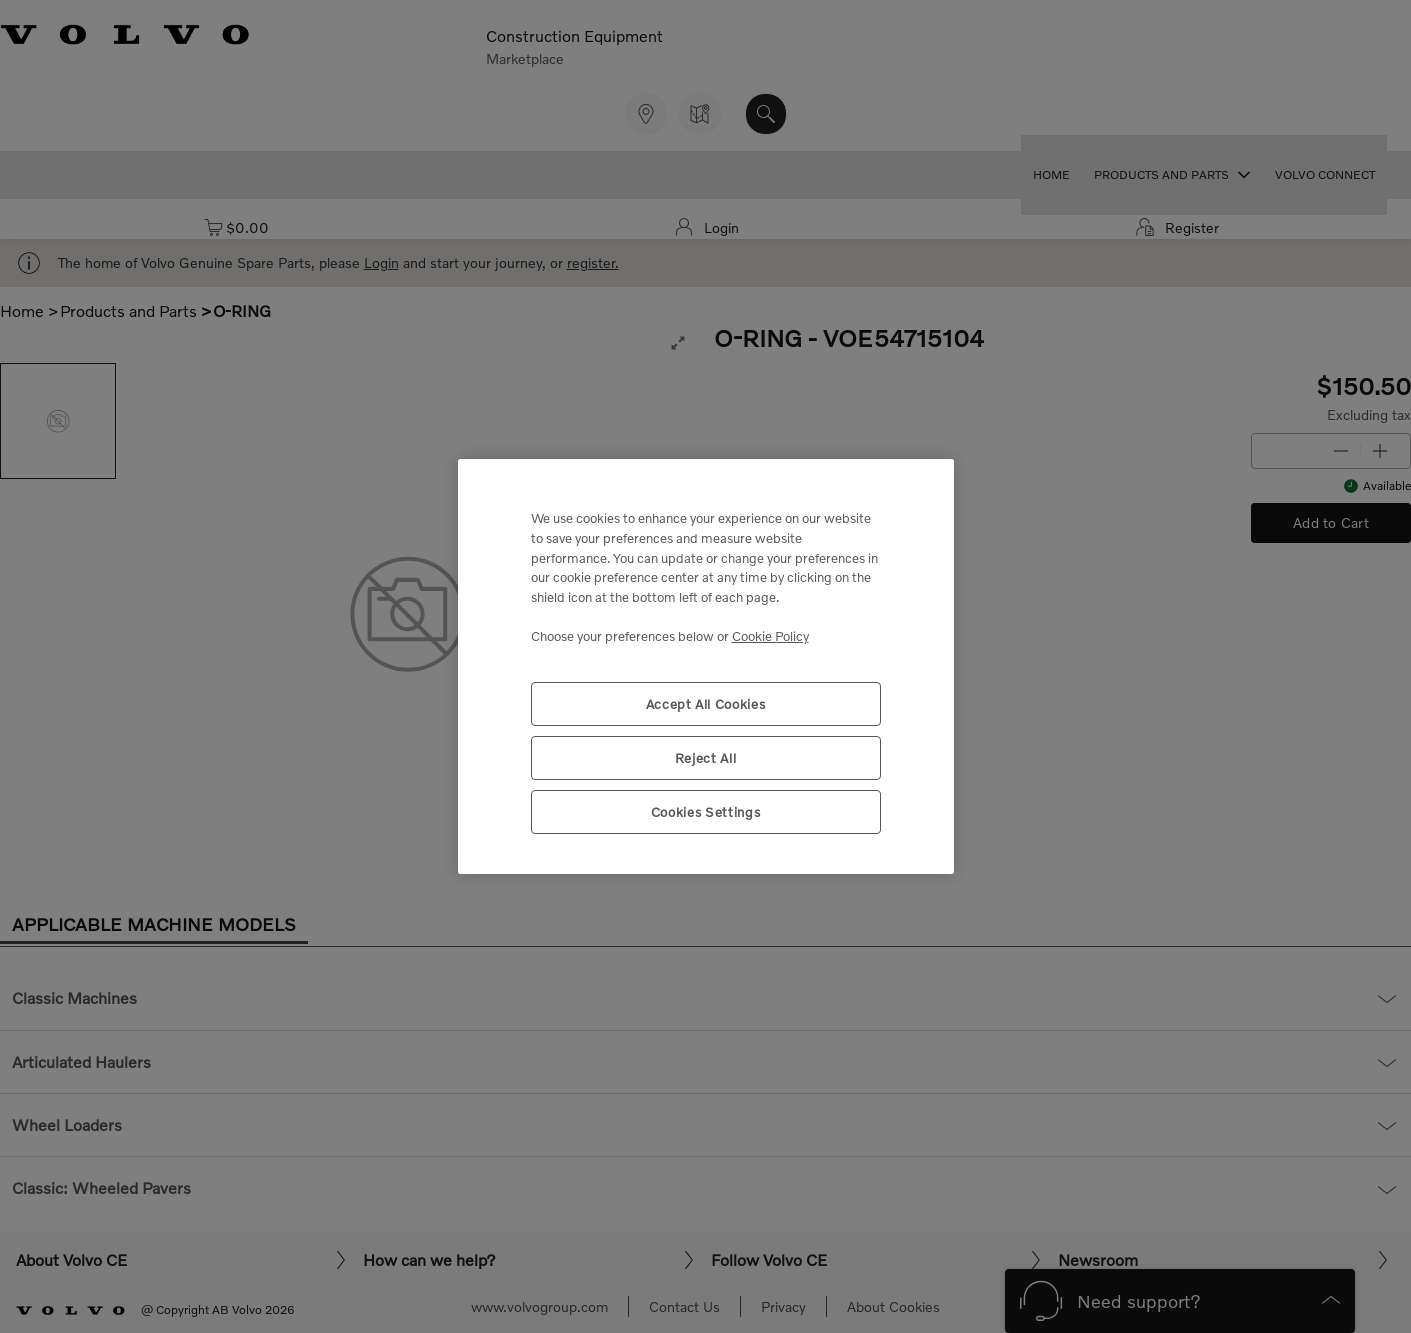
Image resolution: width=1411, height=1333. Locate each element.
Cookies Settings (706, 812)
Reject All (706, 758)
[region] (706, 666)
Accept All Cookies (706, 704)
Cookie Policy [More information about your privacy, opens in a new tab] (770, 636)
